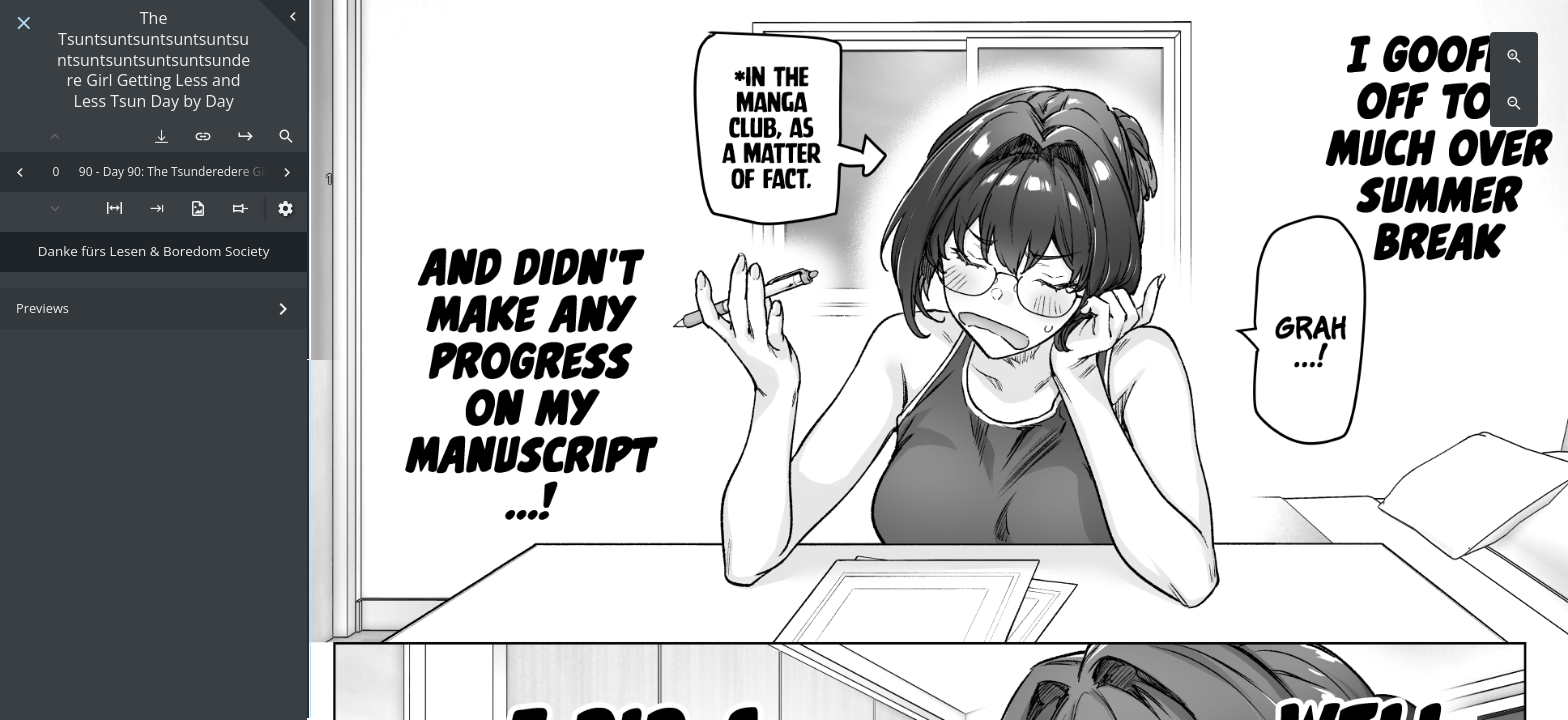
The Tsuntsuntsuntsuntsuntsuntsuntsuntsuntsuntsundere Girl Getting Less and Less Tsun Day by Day (153, 60)
